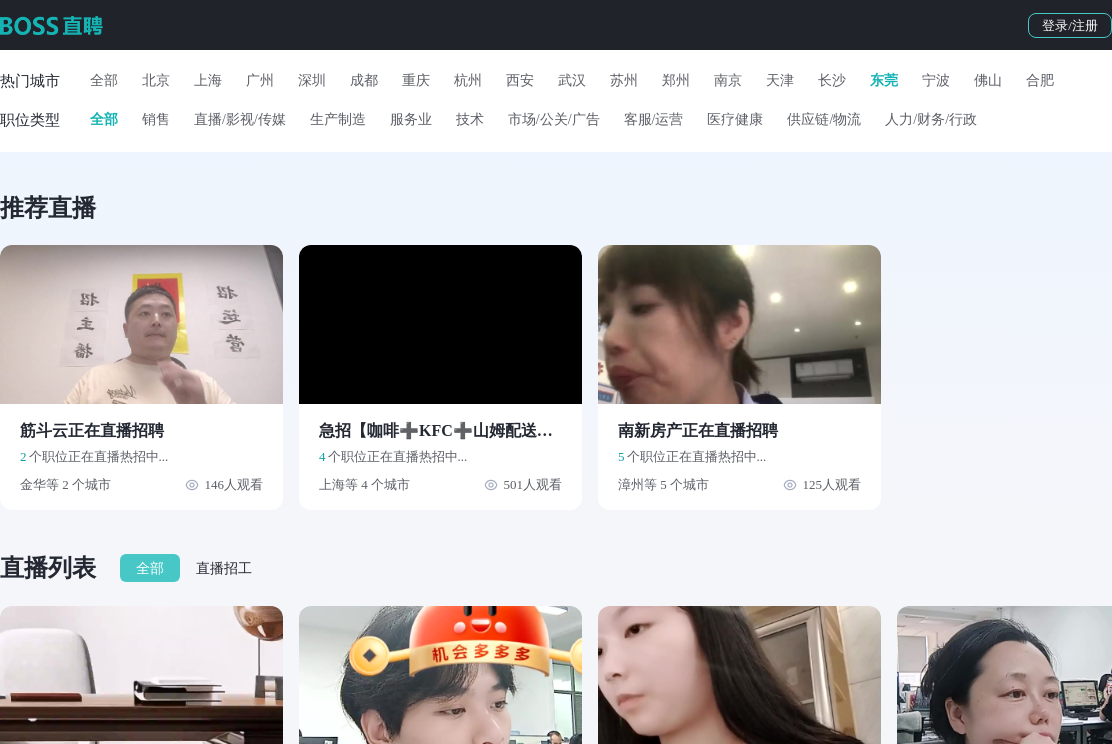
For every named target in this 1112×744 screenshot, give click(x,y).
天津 (780, 80)
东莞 (884, 80)
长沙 (832, 80)
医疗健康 (735, 119)
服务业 (411, 119)
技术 (470, 119)
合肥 (1040, 80)
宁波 (936, 80)
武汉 (572, 80)
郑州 (676, 80)
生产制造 (338, 119)
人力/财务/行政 (931, 119)
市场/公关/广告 (554, 119)
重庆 (416, 80)
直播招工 (224, 568)
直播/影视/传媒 (240, 119)
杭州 (468, 80)
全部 (104, 80)
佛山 (988, 80)
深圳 (312, 80)
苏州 (624, 80)
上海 (208, 80)
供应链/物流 (824, 119)
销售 (156, 119)
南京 (728, 80)
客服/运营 (654, 119)
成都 (364, 80)
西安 (520, 80)
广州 (260, 80)
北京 (156, 80)
